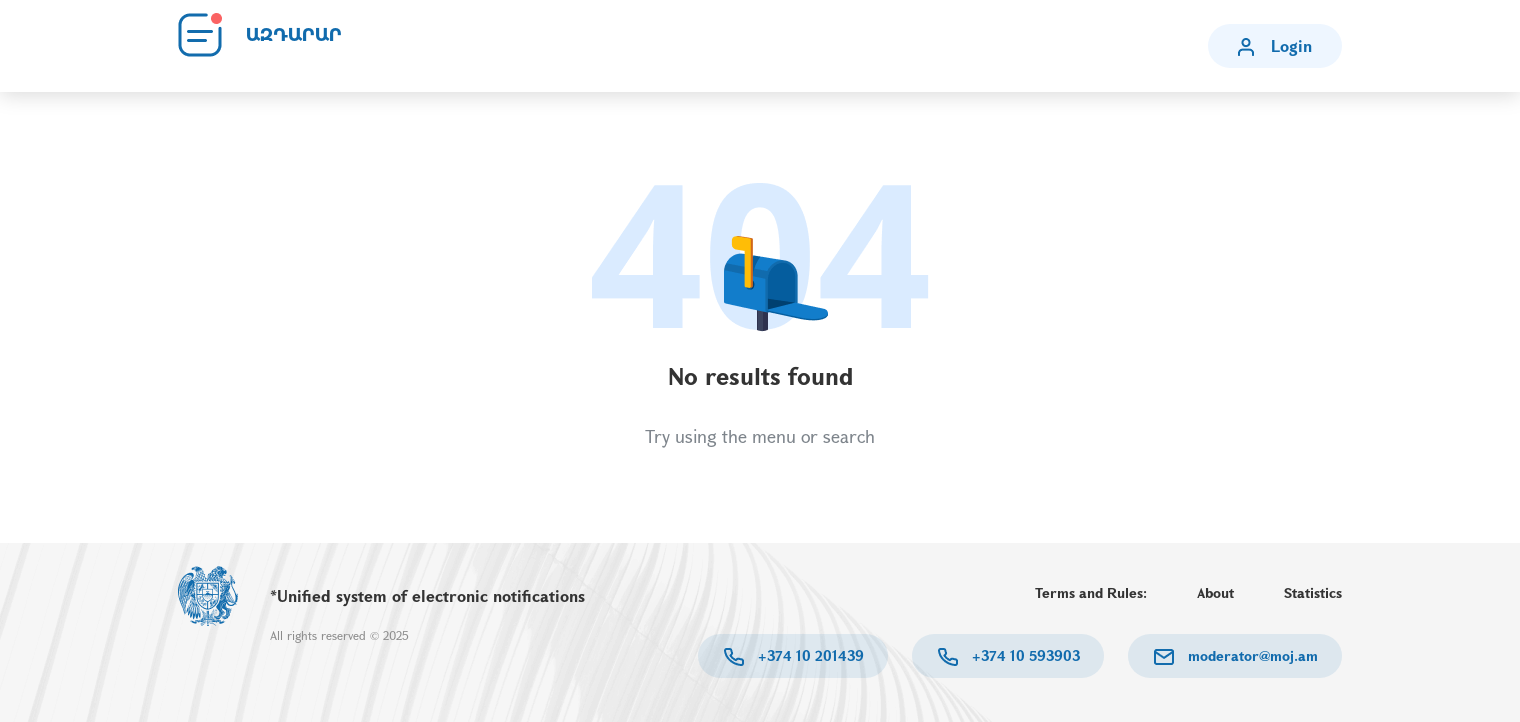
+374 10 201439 (809, 655)
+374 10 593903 (1024, 655)
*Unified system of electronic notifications (427, 595)
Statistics (1313, 592)
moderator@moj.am (1251, 655)
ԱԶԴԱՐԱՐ (294, 35)
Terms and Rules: (1091, 592)
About (1215, 592)
